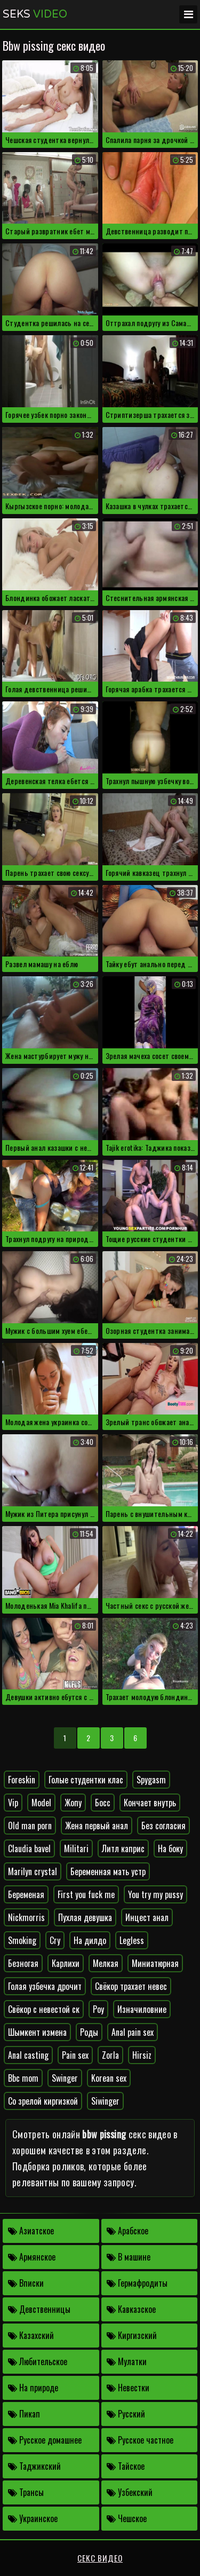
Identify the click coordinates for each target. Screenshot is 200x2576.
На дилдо (90, 1940)
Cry (55, 1940)
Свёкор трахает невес (131, 1986)
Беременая (26, 1894)
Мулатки (127, 2361)
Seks (35, 14)
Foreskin (21, 1779)
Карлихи (65, 1963)
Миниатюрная (155, 1963)
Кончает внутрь (150, 1802)
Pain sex (75, 2055)
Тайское (126, 2466)
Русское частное (140, 2439)
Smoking (22, 1940)
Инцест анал (147, 1917)
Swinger (65, 2078)
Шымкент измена (37, 2032)
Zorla (110, 2055)
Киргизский (132, 2335)
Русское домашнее (45, 2439)
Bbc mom (23, 2078)
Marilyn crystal (32, 1871)
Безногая (23, 1963)
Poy (98, 2009)
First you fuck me (86, 1894)
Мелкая (105, 1963)
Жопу (73, 1802)
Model (41, 1802)
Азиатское (31, 2230)
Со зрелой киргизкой (43, 2101)
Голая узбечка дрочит (45, 1986)
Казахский (31, 2335)
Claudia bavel (29, 1848)
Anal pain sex (132, 2032)
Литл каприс (123, 1848)
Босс (102, 1802)
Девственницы (39, 2309)
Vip (13, 1802)
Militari (76, 1848)
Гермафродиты (137, 2283)
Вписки (26, 2283)
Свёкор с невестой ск (43, 2009)
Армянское (31, 2256)
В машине (128, 2256)
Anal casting (28, 2055)
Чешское (127, 2518)
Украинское (33, 2518)
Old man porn (30, 1825)
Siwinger (105, 2101)
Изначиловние (141, 2009)
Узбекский (130, 2492)
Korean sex (108, 2078)
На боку (170, 1848)
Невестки (128, 2387)
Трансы (26, 2492)
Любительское (37, 2361)
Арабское (127, 2230)
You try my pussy (155, 1894)
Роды (89, 2032)
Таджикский (34, 2466)
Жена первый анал (96, 1825)
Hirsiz (141, 2055)
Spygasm (151, 1779)
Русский (126, 2413)
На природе (33, 2387)
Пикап (24, 2413)
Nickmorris (26, 1917)
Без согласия (163, 1825)
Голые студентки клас (86, 1779)
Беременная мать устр (108, 1871)
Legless (131, 1940)
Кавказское (131, 2309)
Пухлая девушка (85, 1917)
